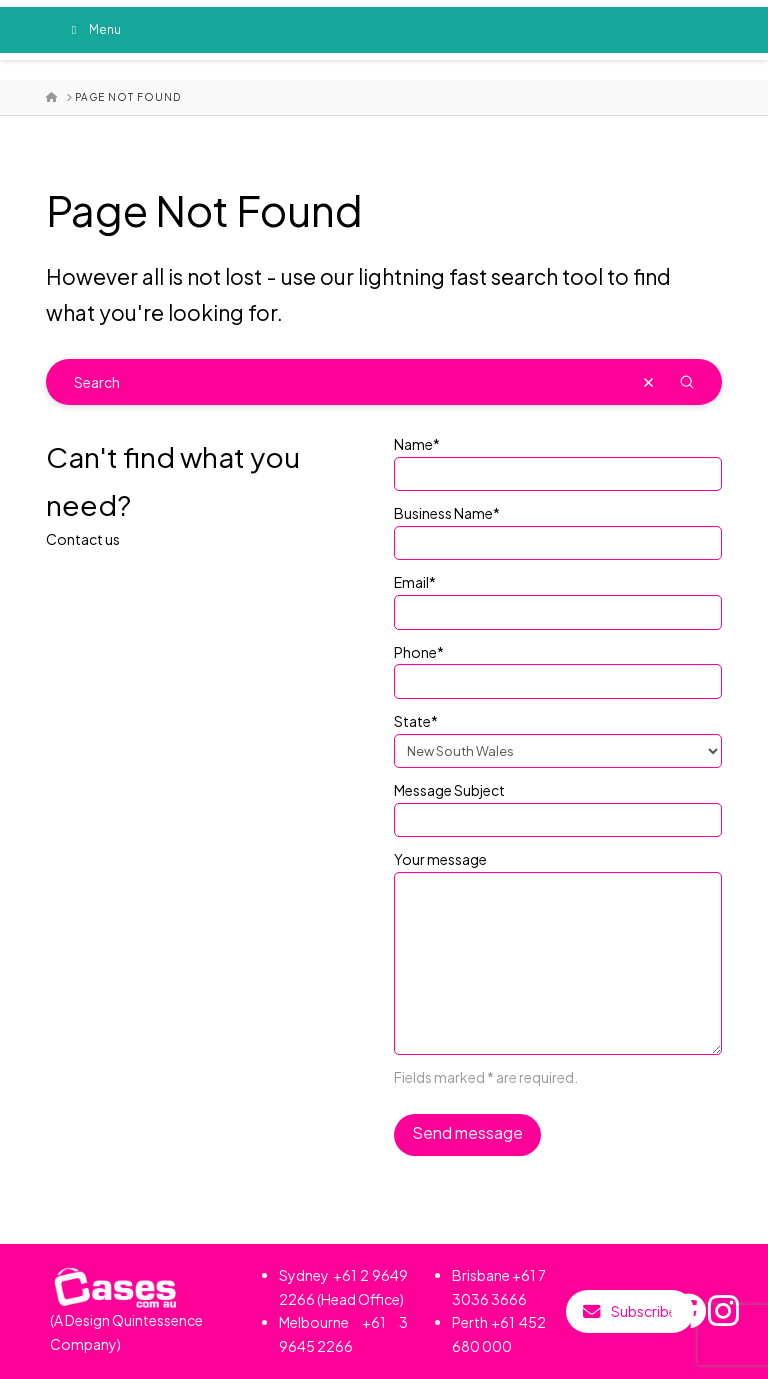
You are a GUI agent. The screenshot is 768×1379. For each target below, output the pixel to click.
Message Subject (558, 806)
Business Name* (558, 529)
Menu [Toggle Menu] (93, 29)
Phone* (558, 668)
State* (558, 737)
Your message (558, 871)
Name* (558, 460)
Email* (558, 598)
